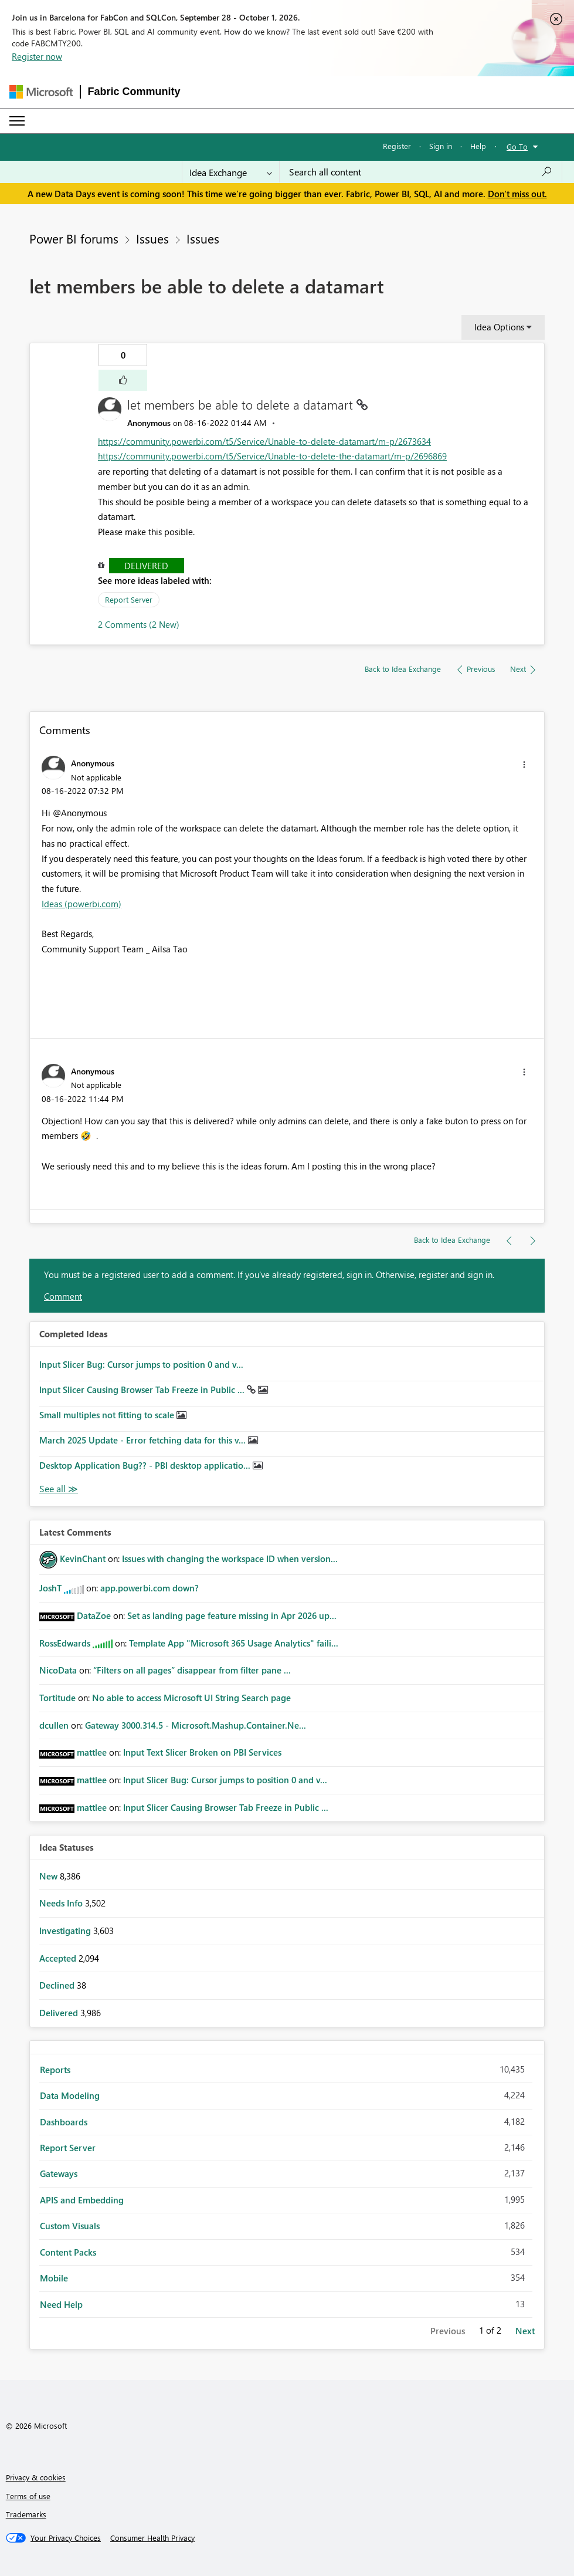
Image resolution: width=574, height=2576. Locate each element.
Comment (63, 1296)
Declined (58, 1985)
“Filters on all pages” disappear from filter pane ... (192, 1670)
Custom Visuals (70, 2226)
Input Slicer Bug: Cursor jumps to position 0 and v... (141, 1364)
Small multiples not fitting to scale (107, 1415)
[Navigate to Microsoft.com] (41, 92)
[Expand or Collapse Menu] (17, 121)
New (49, 1876)
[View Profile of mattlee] (92, 1752)
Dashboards (63, 2122)
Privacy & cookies (36, 2477)
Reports (55, 2069)
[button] (123, 380)
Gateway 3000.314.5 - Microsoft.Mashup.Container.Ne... (195, 1725)
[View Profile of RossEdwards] (64, 1643)
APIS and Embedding (82, 2200)
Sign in (440, 146)
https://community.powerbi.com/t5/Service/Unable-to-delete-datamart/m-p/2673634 (264, 441)
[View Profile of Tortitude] (57, 1697)
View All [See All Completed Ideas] (58, 1489)
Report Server (128, 599)
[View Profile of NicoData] (58, 1670)
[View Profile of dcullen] (54, 1725)
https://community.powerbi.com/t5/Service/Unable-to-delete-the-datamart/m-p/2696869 (272, 456)
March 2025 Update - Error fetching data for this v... (143, 1440)
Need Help (61, 2304)
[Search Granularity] (230, 172)
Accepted (59, 1958)
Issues (152, 238)
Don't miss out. (517, 194)
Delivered (146, 566)
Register (397, 146)
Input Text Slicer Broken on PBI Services (202, 1752)
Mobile (54, 2278)
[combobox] (420, 172)
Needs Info (62, 1903)
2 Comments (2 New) (138, 624)
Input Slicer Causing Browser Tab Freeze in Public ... (143, 1389)
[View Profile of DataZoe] (94, 1615)
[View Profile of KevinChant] (83, 1558)
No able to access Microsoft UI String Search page (191, 1697)
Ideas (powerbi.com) (81, 904)
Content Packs (68, 2252)
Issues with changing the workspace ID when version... (230, 1558)
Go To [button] (517, 146)
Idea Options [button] (499, 327)
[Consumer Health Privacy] (152, 2537)
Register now (37, 56)
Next (525, 2331)
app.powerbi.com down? (149, 1588)
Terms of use (28, 2496)
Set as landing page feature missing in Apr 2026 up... (232, 1615)
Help (478, 146)
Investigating (66, 1930)
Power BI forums (73, 238)
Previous (447, 2331)
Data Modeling (70, 2095)
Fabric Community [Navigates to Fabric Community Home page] (134, 91)
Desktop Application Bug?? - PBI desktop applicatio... (146, 1465)
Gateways (58, 2173)
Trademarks (26, 2514)
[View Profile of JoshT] (50, 1588)
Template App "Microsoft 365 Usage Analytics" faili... (233, 1643)
